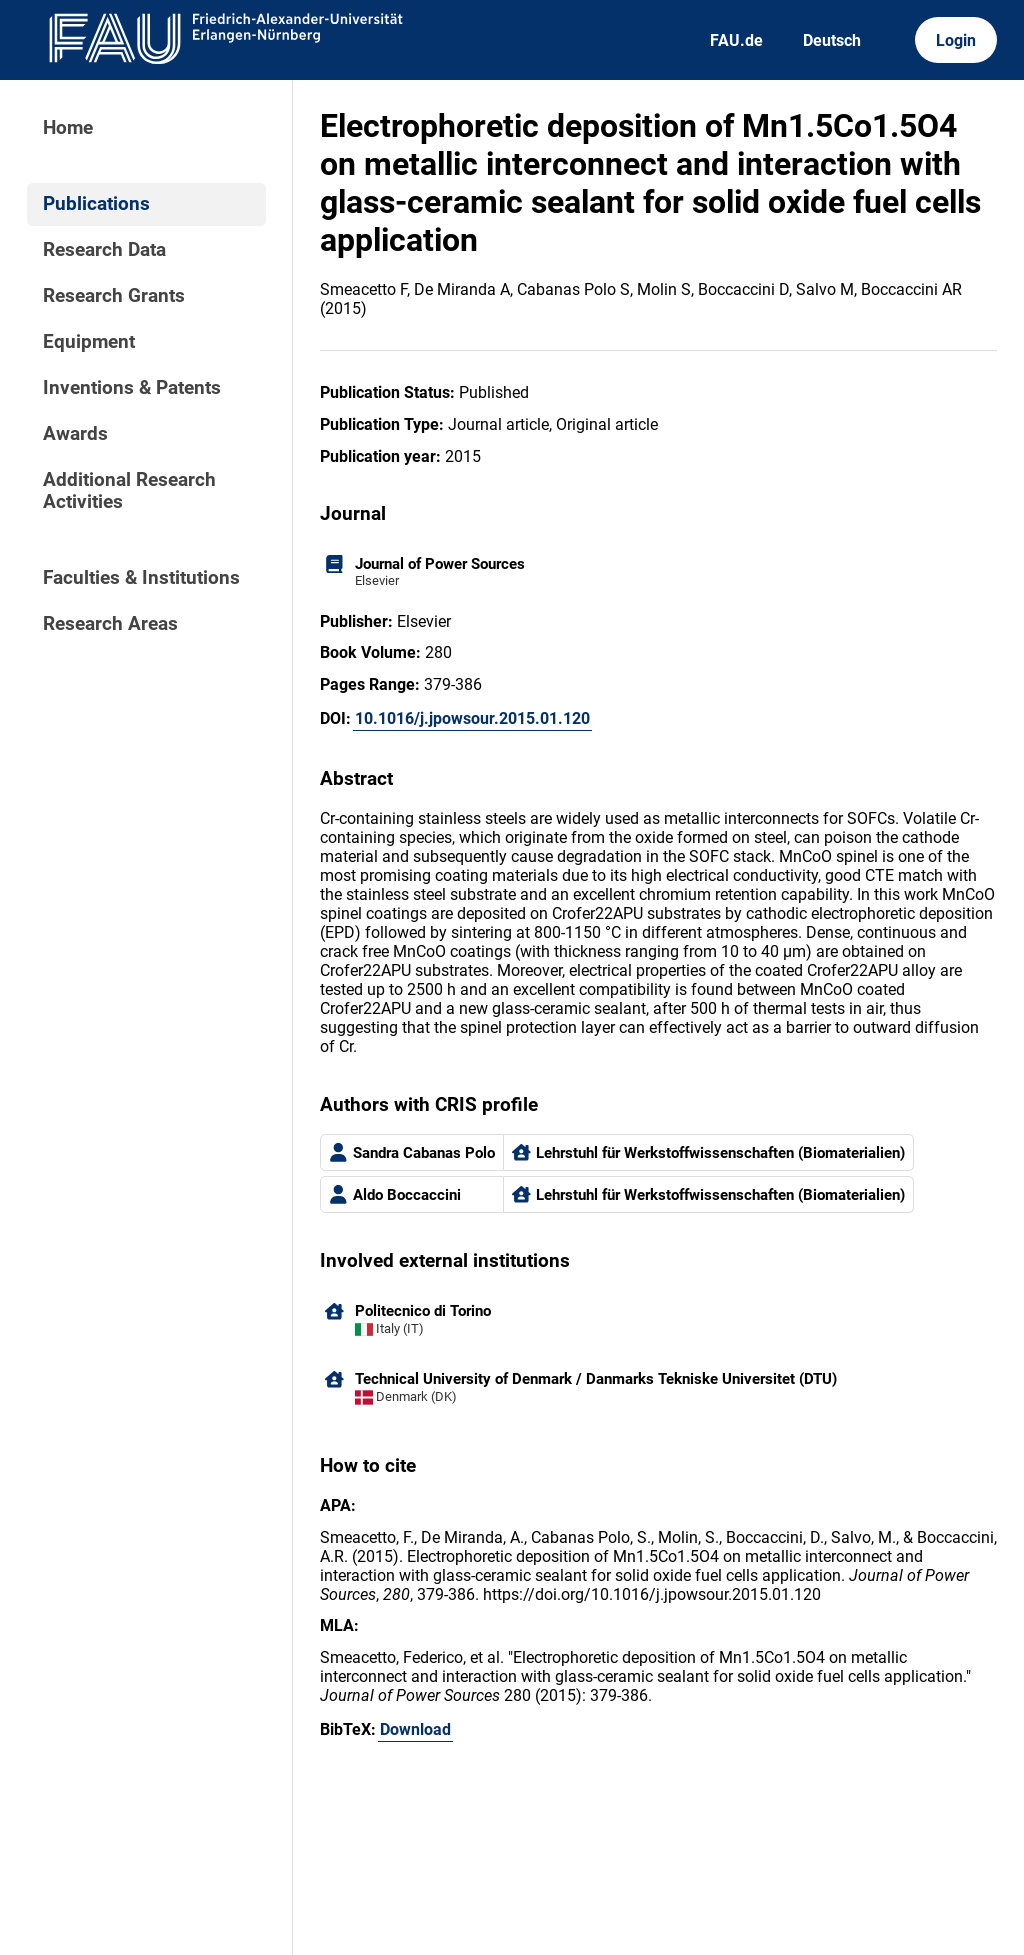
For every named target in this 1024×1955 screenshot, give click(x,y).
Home (68, 128)
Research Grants (114, 296)
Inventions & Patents (132, 388)
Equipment (89, 342)
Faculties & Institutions (141, 578)
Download (415, 1729)
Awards (75, 434)
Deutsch (832, 40)
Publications (96, 204)
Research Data (104, 250)
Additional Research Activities (129, 491)
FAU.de (736, 40)
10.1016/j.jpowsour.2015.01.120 (472, 718)
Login (956, 40)
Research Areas (110, 624)
